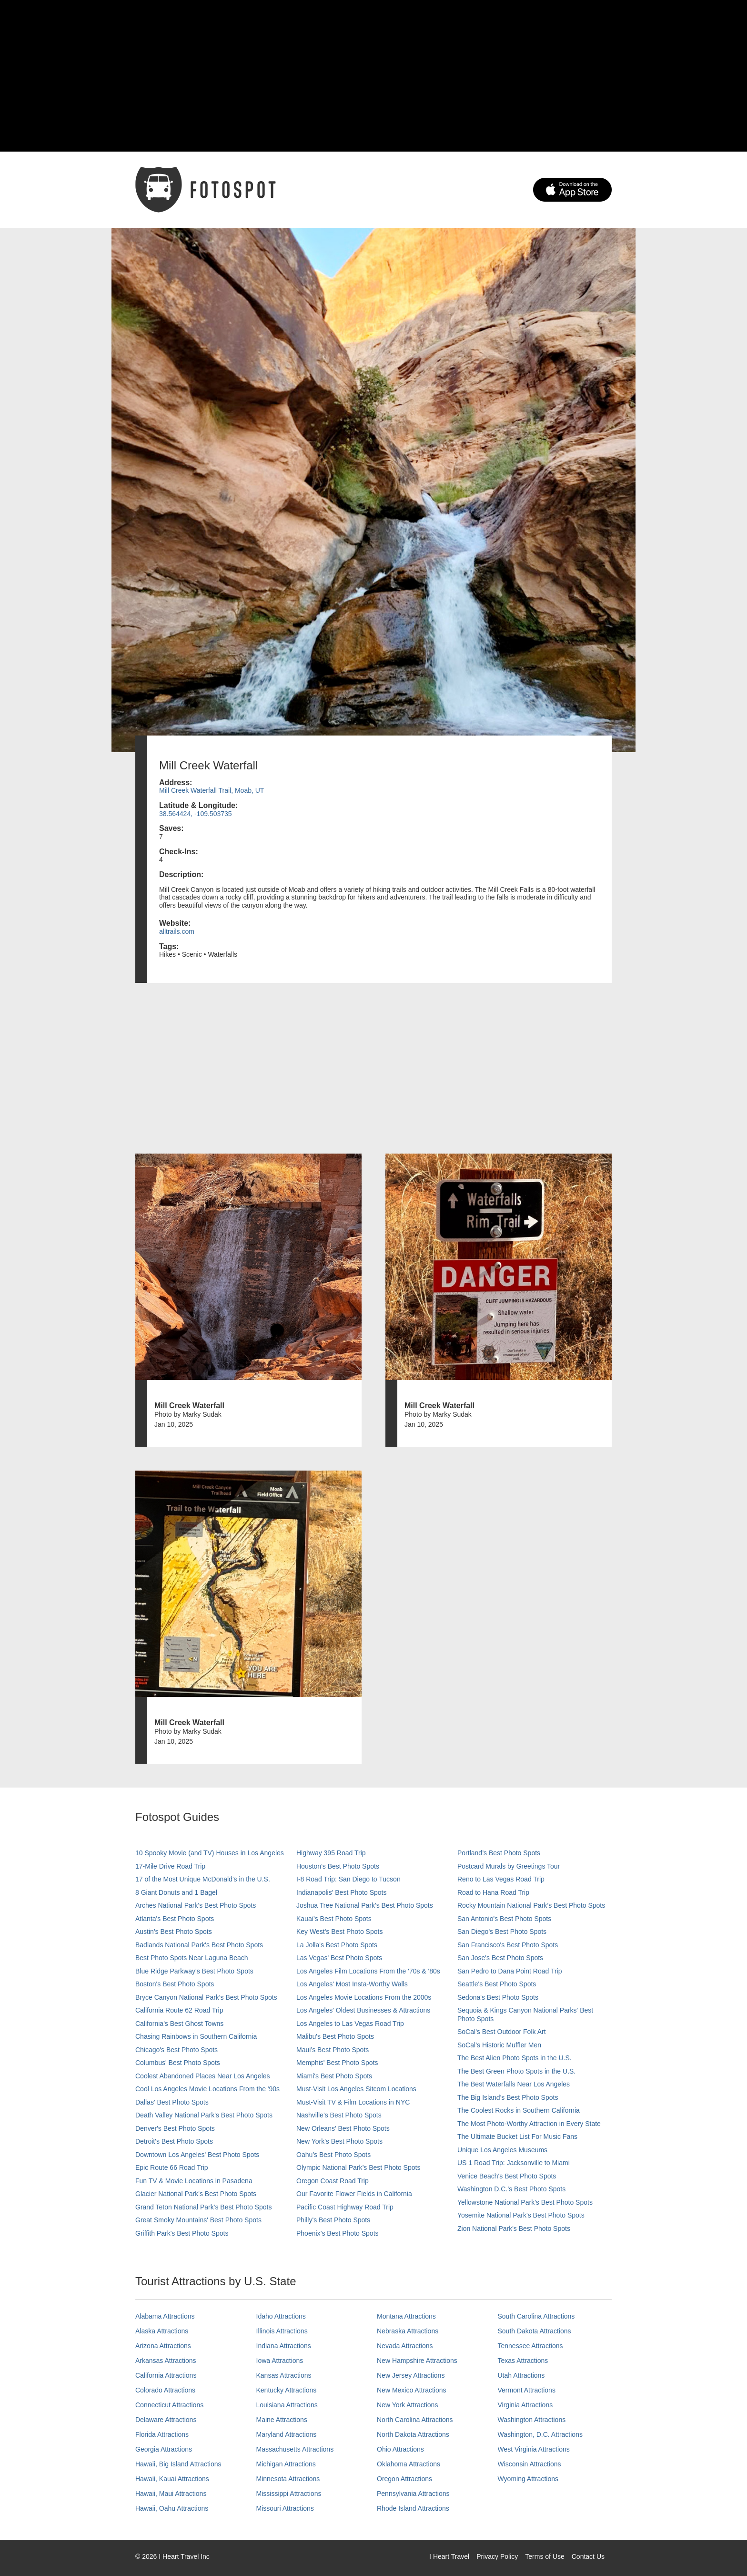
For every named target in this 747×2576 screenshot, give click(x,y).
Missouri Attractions (285, 2508)
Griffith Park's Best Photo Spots (181, 2233)
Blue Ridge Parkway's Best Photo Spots (194, 1971)
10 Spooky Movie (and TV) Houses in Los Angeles (209, 1853)
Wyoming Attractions (528, 2479)
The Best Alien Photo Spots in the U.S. (514, 2058)
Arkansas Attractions (165, 2360)
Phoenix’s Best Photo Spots (337, 2233)
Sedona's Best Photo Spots (497, 1997)
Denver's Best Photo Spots (175, 2128)
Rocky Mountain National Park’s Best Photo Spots (531, 1905)
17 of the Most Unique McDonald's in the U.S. (202, 1879)
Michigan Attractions (286, 2464)
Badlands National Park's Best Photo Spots (199, 1945)
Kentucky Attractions (286, 2390)
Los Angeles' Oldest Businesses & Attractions (363, 2010)
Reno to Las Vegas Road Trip (501, 1879)
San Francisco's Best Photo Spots (507, 1945)
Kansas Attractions (284, 2375)
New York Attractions (407, 2405)
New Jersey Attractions (410, 2375)
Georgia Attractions (163, 2449)
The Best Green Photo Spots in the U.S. (516, 2071)
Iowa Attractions (279, 2360)
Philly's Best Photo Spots (333, 2220)
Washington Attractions (532, 2419)
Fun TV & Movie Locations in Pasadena (193, 2181)
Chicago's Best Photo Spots (176, 2050)
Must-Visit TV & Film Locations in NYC (353, 2102)
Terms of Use (544, 2556)
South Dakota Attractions (534, 2331)
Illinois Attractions (282, 2331)
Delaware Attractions (165, 2419)
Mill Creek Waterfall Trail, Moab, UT (211, 790)
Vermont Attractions (526, 2390)
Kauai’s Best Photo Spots (334, 1918)
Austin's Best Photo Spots (173, 1931)
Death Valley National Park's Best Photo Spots (204, 2115)
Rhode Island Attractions (413, 2508)
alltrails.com (176, 931)
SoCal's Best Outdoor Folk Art (501, 2031)
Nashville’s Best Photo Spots (339, 2115)
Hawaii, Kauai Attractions (172, 2479)
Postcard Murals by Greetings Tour (508, 1866)
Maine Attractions (281, 2419)
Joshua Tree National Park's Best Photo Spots (364, 1905)
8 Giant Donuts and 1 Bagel (176, 1892)
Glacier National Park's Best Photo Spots (195, 2194)
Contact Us (588, 2556)
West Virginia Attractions (534, 2449)
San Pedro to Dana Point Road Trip (509, 1971)
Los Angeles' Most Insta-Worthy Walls (352, 1984)
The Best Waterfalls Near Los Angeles (513, 2084)
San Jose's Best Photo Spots (500, 1958)
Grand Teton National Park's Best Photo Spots (203, 2207)
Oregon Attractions (404, 2479)
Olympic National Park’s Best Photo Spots (358, 2167)
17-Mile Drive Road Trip (170, 1866)
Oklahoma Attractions (408, 2464)
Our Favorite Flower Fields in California (354, 2194)
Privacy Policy (497, 2556)
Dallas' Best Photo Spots (172, 2102)
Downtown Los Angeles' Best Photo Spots (197, 2154)
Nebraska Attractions (407, 2331)
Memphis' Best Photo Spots (337, 2062)
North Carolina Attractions (415, 2419)
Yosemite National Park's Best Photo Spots (521, 2215)
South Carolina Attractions (536, 2316)
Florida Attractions (162, 2434)
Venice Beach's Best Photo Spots (506, 2176)
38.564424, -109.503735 (195, 814)
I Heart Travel (449, 2556)
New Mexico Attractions (411, 2390)
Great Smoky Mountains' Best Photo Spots (198, 2220)
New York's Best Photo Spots (339, 2141)
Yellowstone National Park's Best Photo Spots (525, 2202)
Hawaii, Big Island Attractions (178, 2464)
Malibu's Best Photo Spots (335, 2036)
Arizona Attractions (163, 2346)
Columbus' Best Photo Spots (177, 2062)
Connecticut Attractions (169, 2405)
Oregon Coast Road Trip (332, 2181)
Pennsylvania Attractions (413, 2493)
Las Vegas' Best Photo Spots (339, 1958)
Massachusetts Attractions (295, 2449)
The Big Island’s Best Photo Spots (507, 2097)
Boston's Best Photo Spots (174, 1984)
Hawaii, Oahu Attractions (171, 2508)
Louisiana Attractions (287, 2405)
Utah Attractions (521, 2375)
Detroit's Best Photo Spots (174, 2141)
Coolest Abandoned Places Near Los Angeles (202, 2076)
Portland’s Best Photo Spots (498, 1853)
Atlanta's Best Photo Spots (174, 1918)
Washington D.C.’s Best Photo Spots (511, 2189)
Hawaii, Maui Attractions (170, 2493)
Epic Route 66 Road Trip (171, 2167)
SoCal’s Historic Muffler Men (499, 2045)
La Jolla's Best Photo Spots (336, 1945)
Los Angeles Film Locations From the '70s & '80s (368, 1971)
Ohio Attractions (400, 2449)
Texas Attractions (523, 2360)
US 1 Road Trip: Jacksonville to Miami (513, 2163)
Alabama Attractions (165, 2316)
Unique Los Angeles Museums (502, 2150)
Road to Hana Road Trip (493, 1892)
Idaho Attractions (281, 2316)
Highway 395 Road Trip (331, 1853)
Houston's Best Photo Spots (337, 1866)
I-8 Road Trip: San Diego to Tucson (348, 1879)
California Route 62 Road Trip (179, 2010)
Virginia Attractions (525, 2405)
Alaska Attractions (161, 2331)
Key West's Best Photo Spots (339, 1931)
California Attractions (165, 2375)
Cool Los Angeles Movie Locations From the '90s (207, 2089)
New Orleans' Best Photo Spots (343, 2128)
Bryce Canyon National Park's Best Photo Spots (206, 1997)
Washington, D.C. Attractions (540, 2434)
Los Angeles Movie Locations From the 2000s (363, 1997)
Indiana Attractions (283, 2346)
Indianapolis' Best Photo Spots (341, 1892)
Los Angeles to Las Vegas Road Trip (350, 2023)
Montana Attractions (406, 2316)
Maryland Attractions (286, 2434)
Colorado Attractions (165, 2390)
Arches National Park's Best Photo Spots (195, 1905)
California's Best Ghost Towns (179, 2023)
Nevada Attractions (405, 2346)
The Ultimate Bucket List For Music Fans (517, 2136)
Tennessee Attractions (530, 2346)
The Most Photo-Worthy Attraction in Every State (529, 2123)
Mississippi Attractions (289, 2493)
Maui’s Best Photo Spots (332, 2050)
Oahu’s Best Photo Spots (333, 2154)
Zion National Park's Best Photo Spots (513, 2228)
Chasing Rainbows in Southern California (196, 2036)
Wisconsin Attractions (529, 2464)
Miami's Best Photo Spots (334, 2076)
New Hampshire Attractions (417, 2360)
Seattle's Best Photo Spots (496, 1984)
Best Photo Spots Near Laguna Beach (191, 1958)
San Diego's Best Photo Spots (501, 1931)
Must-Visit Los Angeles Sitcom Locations (356, 2089)
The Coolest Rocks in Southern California (518, 2110)
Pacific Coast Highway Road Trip (345, 2207)
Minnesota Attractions (288, 2479)
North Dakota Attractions (413, 2434)
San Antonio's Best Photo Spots (504, 1918)
